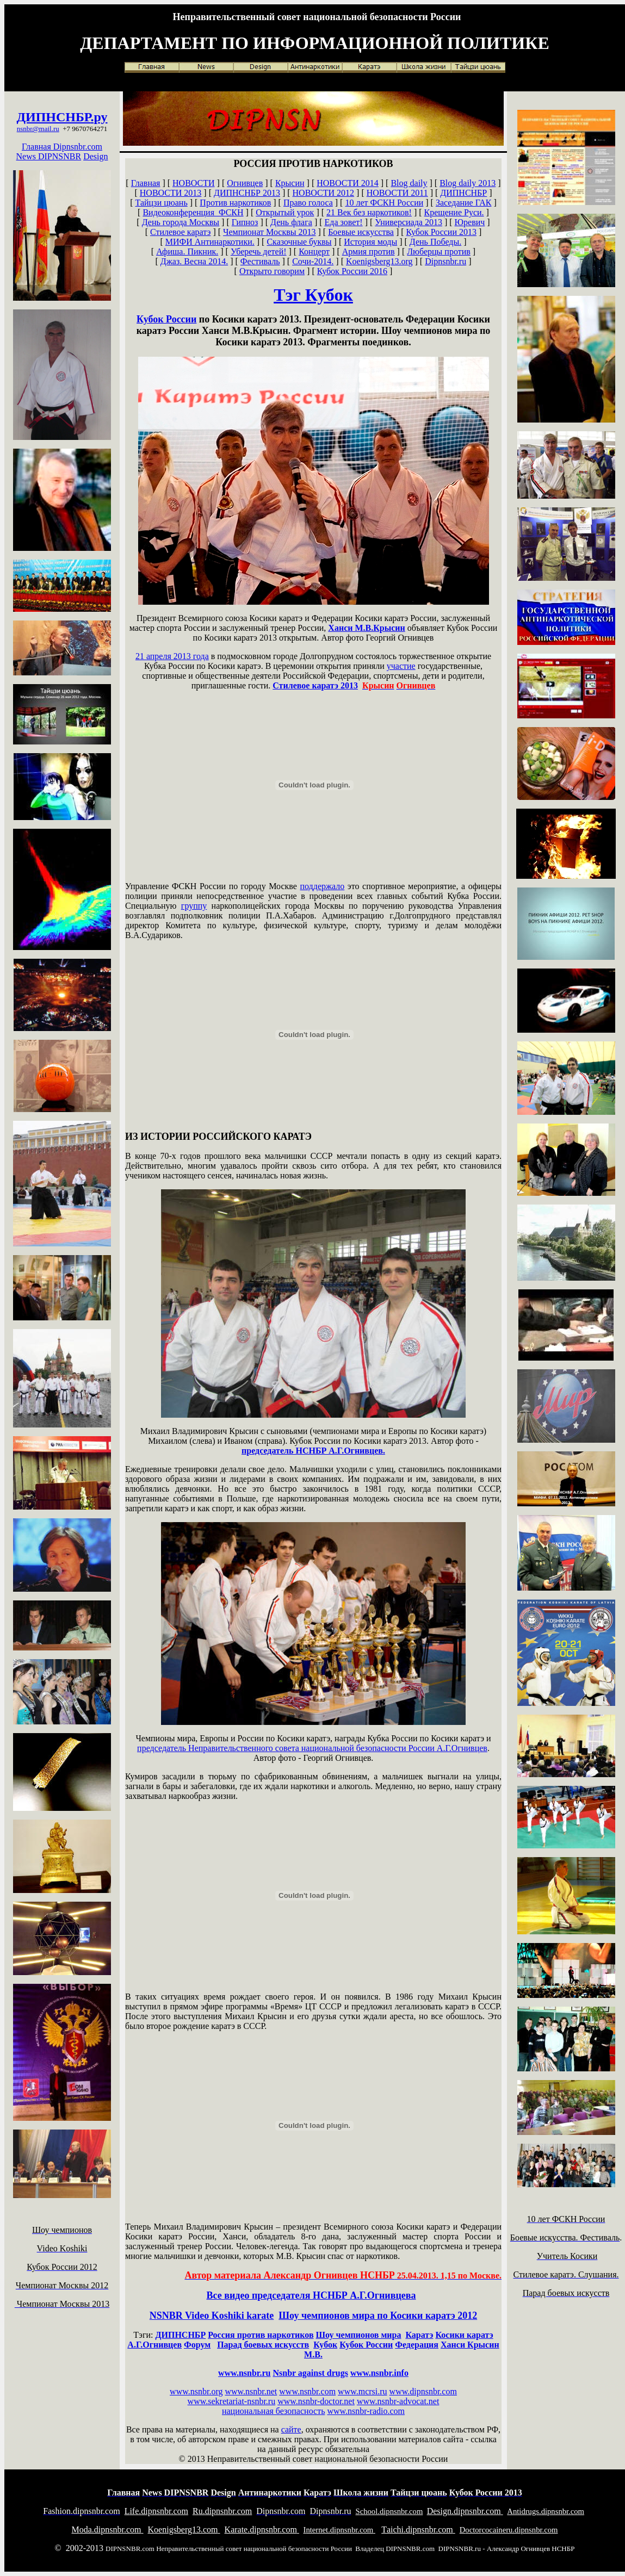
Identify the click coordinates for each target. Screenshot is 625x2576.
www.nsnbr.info (379, 2373)
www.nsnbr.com (307, 2391)
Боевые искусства (361, 232)
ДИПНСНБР (53, 117)
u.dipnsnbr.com (222, 2511)
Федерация (416, 2344)
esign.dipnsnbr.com (465, 2511)
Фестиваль (260, 261)
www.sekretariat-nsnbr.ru (232, 2401)
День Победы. (435, 241)
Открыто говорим (272, 271)
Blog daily (409, 183)
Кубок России (166, 319)
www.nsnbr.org (196, 2391)
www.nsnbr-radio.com (366, 2411)
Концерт (314, 251)
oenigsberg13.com (184, 2529)
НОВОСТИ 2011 (397, 192)
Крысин (290, 183)
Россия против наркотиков (260, 2334)
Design (95, 156)
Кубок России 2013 (441, 232)
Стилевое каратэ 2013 (315, 685)
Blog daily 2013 (468, 183)
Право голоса (308, 202)
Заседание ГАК (464, 202)
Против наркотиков (235, 202)
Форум (197, 2344)
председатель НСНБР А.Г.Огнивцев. (313, 1450)
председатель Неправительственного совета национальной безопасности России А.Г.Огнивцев (312, 1748)
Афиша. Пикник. (187, 251)
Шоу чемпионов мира (358, 2334)
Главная (145, 183)
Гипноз (245, 222)
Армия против (368, 251)
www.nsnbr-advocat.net (398, 2401)
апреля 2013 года (172, 656)
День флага (291, 222)
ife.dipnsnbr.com (156, 2511)
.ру (99, 117)
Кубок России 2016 (352, 271)
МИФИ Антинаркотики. (210, 241)
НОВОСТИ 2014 (348, 183)
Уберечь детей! (259, 251)
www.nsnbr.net (251, 2391)
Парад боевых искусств (263, 2344)
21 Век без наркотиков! (369, 212)
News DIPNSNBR (49, 156)
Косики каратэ (464, 2334)
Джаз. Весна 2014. (194, 261)
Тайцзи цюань (161, 202)
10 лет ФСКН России (384, 202)
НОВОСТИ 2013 (171, 192)
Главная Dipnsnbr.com (62, 146)
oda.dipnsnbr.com (108, 2529)
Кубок (325, 2344)
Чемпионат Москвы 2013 (269, 232)
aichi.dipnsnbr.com (418, 2529)
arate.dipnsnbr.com (262, 2529)
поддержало (322, 886)
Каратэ (419, 2334)
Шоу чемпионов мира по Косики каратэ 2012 (378, 2315)
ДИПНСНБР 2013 (247, 192)
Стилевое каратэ (180, 232)
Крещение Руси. (454, 212)
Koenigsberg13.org (379, 261)
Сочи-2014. (312, 261)
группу (194, 905)
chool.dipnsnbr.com (389, 2511)
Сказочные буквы (299, 241)
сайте (291, 2429)
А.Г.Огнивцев (154, 2344)
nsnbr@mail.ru (38, 129)
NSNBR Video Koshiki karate (212, 2315)
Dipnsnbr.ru (445, 261)
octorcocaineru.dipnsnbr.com (509, 2529)
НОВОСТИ (193, 183)
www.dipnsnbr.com (423, 2391)
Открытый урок (285, 212)
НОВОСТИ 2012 (324, 192)
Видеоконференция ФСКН (193, 212)
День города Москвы (180, 222)
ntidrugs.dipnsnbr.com (545, 2511)
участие (401, 666)
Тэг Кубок (313, 295)
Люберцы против (439, 251)
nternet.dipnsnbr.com (339, 2529)
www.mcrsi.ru (362, 2391)
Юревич (470, 222)
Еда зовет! (344, 222)
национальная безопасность (273, 2411)
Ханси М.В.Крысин (366, 627)
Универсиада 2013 (408, 222)
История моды (370, 241)
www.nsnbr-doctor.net (316, 2401)
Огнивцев (245, 183)
